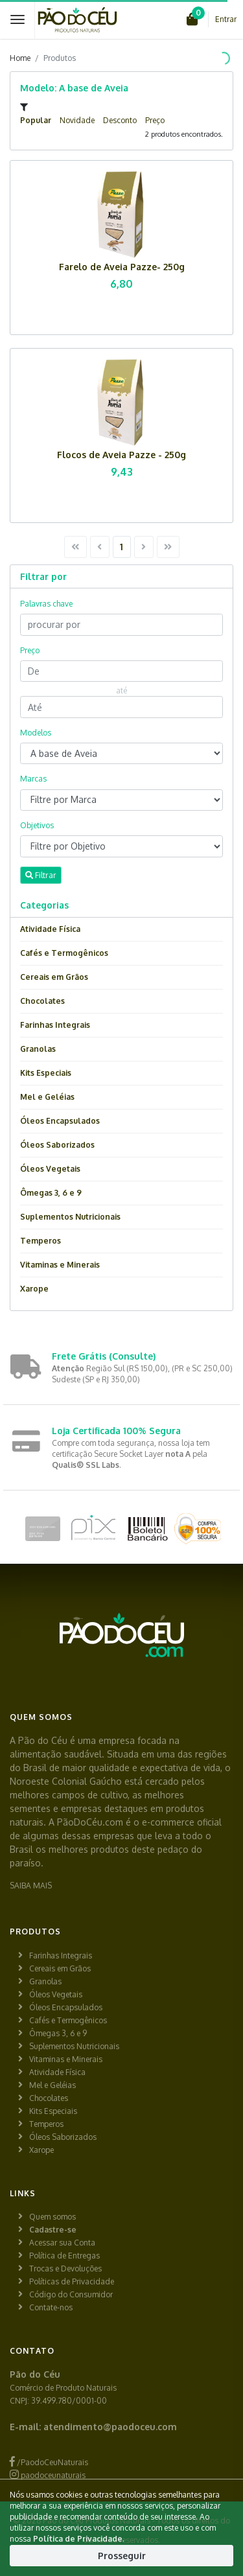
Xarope (34, 1289)
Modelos (35, 732)
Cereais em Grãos (54, 977)
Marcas (33, 778)
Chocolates (42, 1001)
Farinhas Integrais (55, 1025)
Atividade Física (50, 929)
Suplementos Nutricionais (70, 1217)
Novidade (77, 120)
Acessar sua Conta (62, 2242)
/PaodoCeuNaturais (49, 2462)
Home (20, 58)
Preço (155, 120)
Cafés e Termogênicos (64, 953)
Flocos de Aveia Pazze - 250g (121, 454)
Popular (35, 120)
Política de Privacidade (77, 2539)
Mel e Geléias (47, 1097)
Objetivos (37, 825)
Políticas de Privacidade (71, 2281)
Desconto (120, 120)
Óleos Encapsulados (60, 1121)
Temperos (40, 1241)
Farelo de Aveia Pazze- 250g (122, 266)
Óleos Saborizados (57, 1145)
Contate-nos (51, 2307)
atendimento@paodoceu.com (110, 2426)
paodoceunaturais (48, 2475)
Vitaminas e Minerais (60, 1265)
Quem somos (52, 2217)
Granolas (38, 1049)
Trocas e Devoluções (65, 2268)
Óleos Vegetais (50, 1169)
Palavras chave (46, 604)
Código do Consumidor (71, 2294)
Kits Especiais (45, 1073)
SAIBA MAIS (31, 1885)
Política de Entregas (64, 2255)
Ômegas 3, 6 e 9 (51, 1193)
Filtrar (40, 875)
